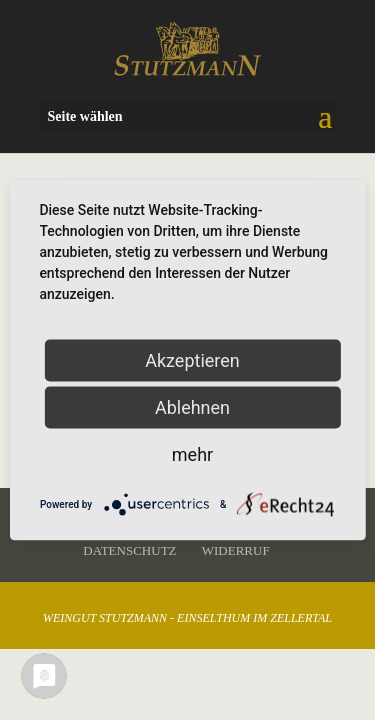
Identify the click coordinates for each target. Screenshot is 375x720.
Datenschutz (129, 550)
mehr (192, 454)
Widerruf (236, 550)
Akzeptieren (192, 360)
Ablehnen (192, 407)
